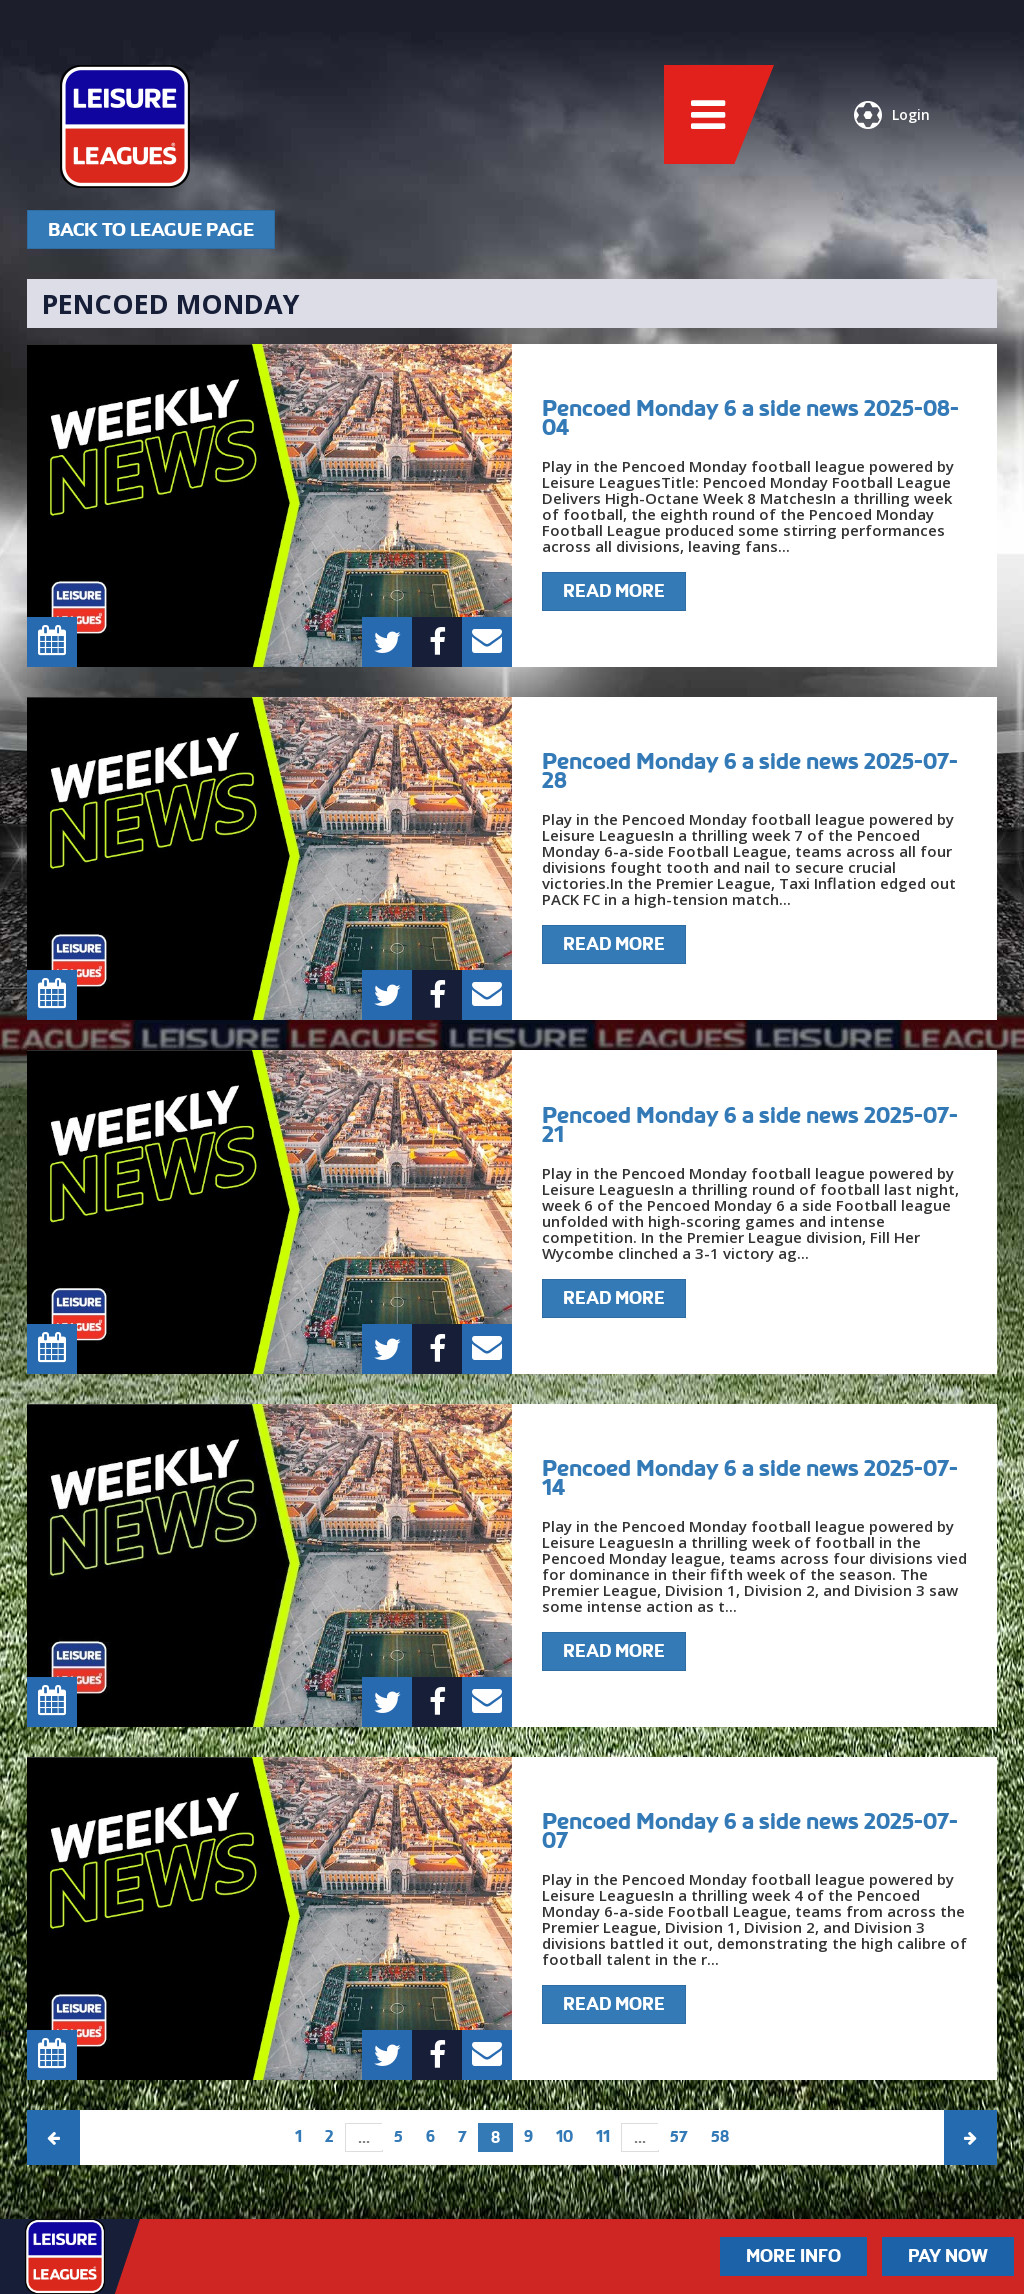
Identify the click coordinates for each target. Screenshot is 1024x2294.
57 (679, 2136)
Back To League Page (151, 229)
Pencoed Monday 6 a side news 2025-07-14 (750, 1477)
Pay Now (948, 2256)
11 (603, 2136)
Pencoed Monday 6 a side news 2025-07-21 (750, 1124)
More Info (793, 2256)
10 (564, 2136)
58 (720, 2136)
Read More (614, 591)
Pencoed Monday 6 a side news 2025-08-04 (750, 417)
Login (892, 115)
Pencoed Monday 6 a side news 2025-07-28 (750, 770)
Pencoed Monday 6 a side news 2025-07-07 (750, 1830)
